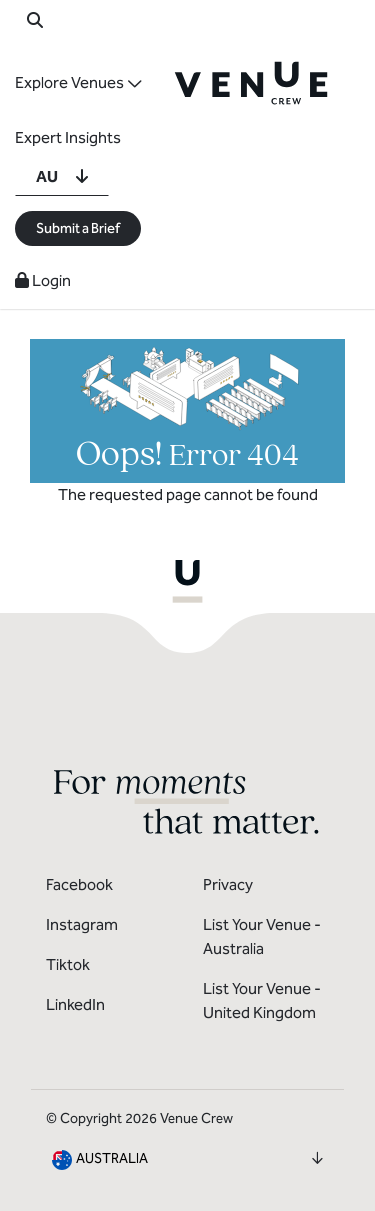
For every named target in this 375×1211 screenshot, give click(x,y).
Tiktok (68, 964)
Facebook (79, 884)
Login (43, 280)
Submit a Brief (78, 228)
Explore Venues (69, 82)
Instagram (82, 924)
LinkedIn (75, 1004)
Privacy (228, 884)
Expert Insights (68, 137)
